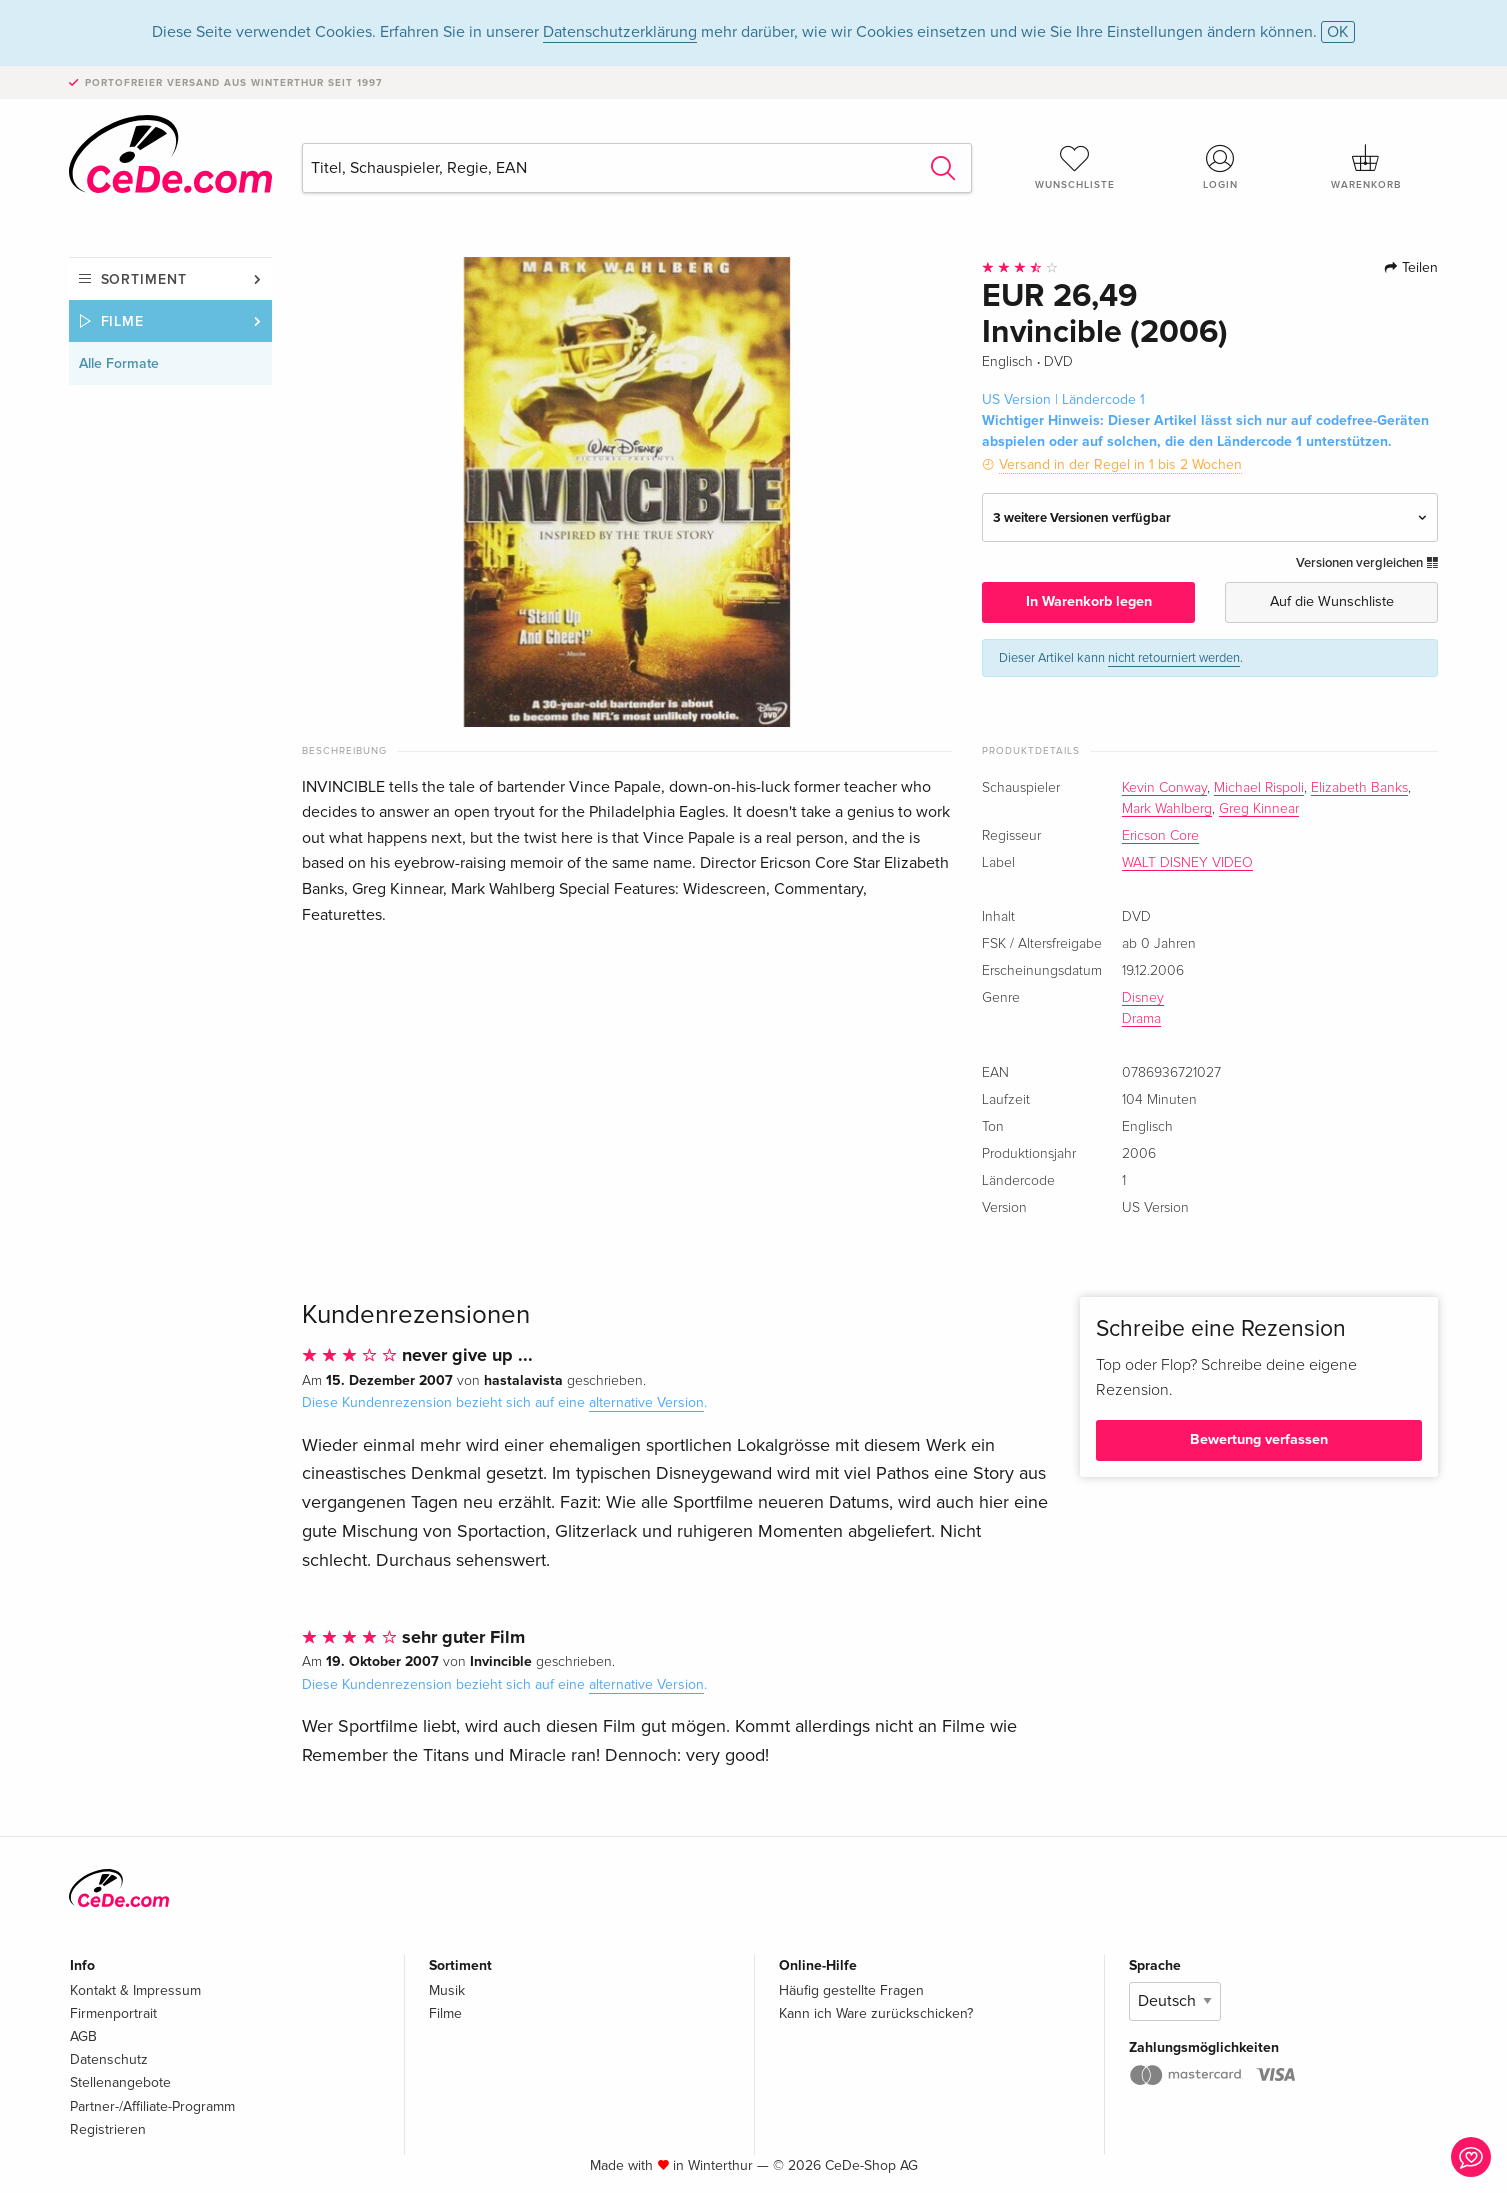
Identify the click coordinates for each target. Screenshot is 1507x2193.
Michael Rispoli (1259, 788)
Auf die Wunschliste (1332, 601)
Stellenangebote (120, 2082)
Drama (1141, 1019)
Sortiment (144, 279)
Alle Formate (119, 363)
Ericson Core (1160, 836)
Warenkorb (1366, 167)
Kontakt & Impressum (135, 1990)
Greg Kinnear (1259, 809)
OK (1338, 32)
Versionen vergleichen (1367, 563)
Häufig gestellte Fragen (851, 1990)
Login (1220, 167)
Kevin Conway (1164, 788)
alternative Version (646, 1402)
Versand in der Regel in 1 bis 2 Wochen (1120, 464)
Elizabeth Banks (1359, 788)
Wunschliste (1075, 167)
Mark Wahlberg (1167, 809)
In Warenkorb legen (1089, 601)
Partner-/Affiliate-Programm (152, 2106)
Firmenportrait (113, 2013)
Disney (1143, 998)
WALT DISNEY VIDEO (1187, 863)
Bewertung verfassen (1259, 1439)
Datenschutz (109, 2059)
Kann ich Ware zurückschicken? (876, 2013)
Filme (123, 321)
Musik (447, 1990)
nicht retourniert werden (1174, 658)
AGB (83, 2036)
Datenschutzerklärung (620, 32)
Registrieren (108, 2129)
